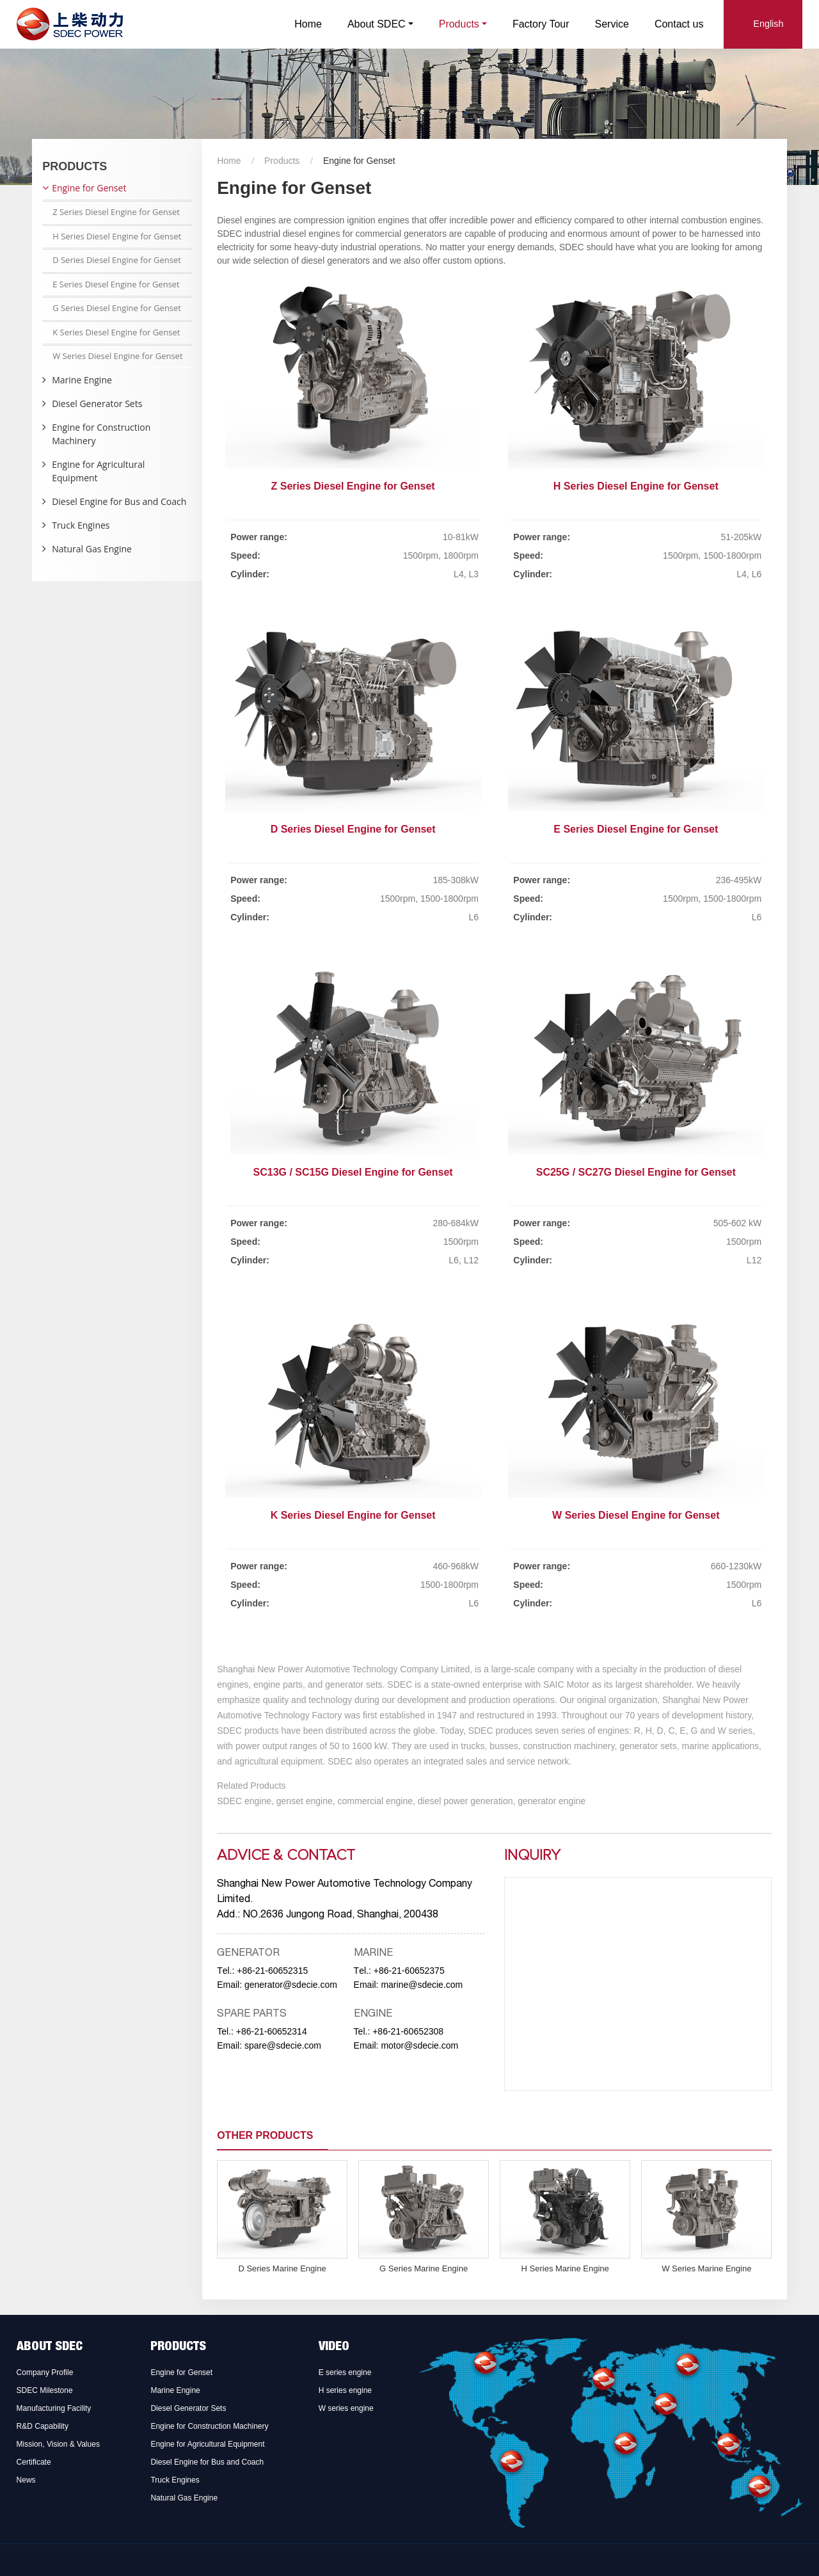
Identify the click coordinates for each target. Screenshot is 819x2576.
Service (612, 24)
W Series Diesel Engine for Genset (635, 1515)
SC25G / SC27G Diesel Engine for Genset (636, 1172)
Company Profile (45, 2372)
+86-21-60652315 (272, 1970)
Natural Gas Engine (92, 549)
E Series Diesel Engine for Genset (635, 829)
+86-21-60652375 (409, 1970)
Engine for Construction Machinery (101, 434)
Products (281, 161)
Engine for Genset (89, 188)
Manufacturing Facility (54, 2408)
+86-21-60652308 (407, 2031)
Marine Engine (82, 380)
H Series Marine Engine (565, 2268)
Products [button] (459, 24)
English (768, 24)
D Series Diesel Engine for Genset (353, 829)
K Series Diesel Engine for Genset (353, 1515)
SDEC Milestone (45, 2390)
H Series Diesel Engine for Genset (636, 486)
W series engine (346, 2408)
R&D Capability (42, 2426)
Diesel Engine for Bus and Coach (119, 501)
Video (334, 2347)
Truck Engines (80, 525)
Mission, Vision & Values (58, 2444)
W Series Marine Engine (706, 2268)
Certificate (34, 2462)
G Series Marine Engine (423, 2268)
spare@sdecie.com (282, 2045)
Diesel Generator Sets (97, 403)
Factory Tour (541, 24)
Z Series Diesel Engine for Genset (353, 486)
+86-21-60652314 (271, 2031)
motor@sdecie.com (419, 2045)
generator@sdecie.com (290, 1985)
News (26, 2480)
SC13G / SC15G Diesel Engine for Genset (353, 1172)
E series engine (345, 2372)
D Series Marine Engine (282, 2268)
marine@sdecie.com (422, 1985)
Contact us (679, 24)
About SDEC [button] (376, 24)
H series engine (345, 2390)
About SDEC (50, 2347)
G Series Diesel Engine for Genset (116, 308)
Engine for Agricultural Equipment (98, 471)
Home (308, 24)
